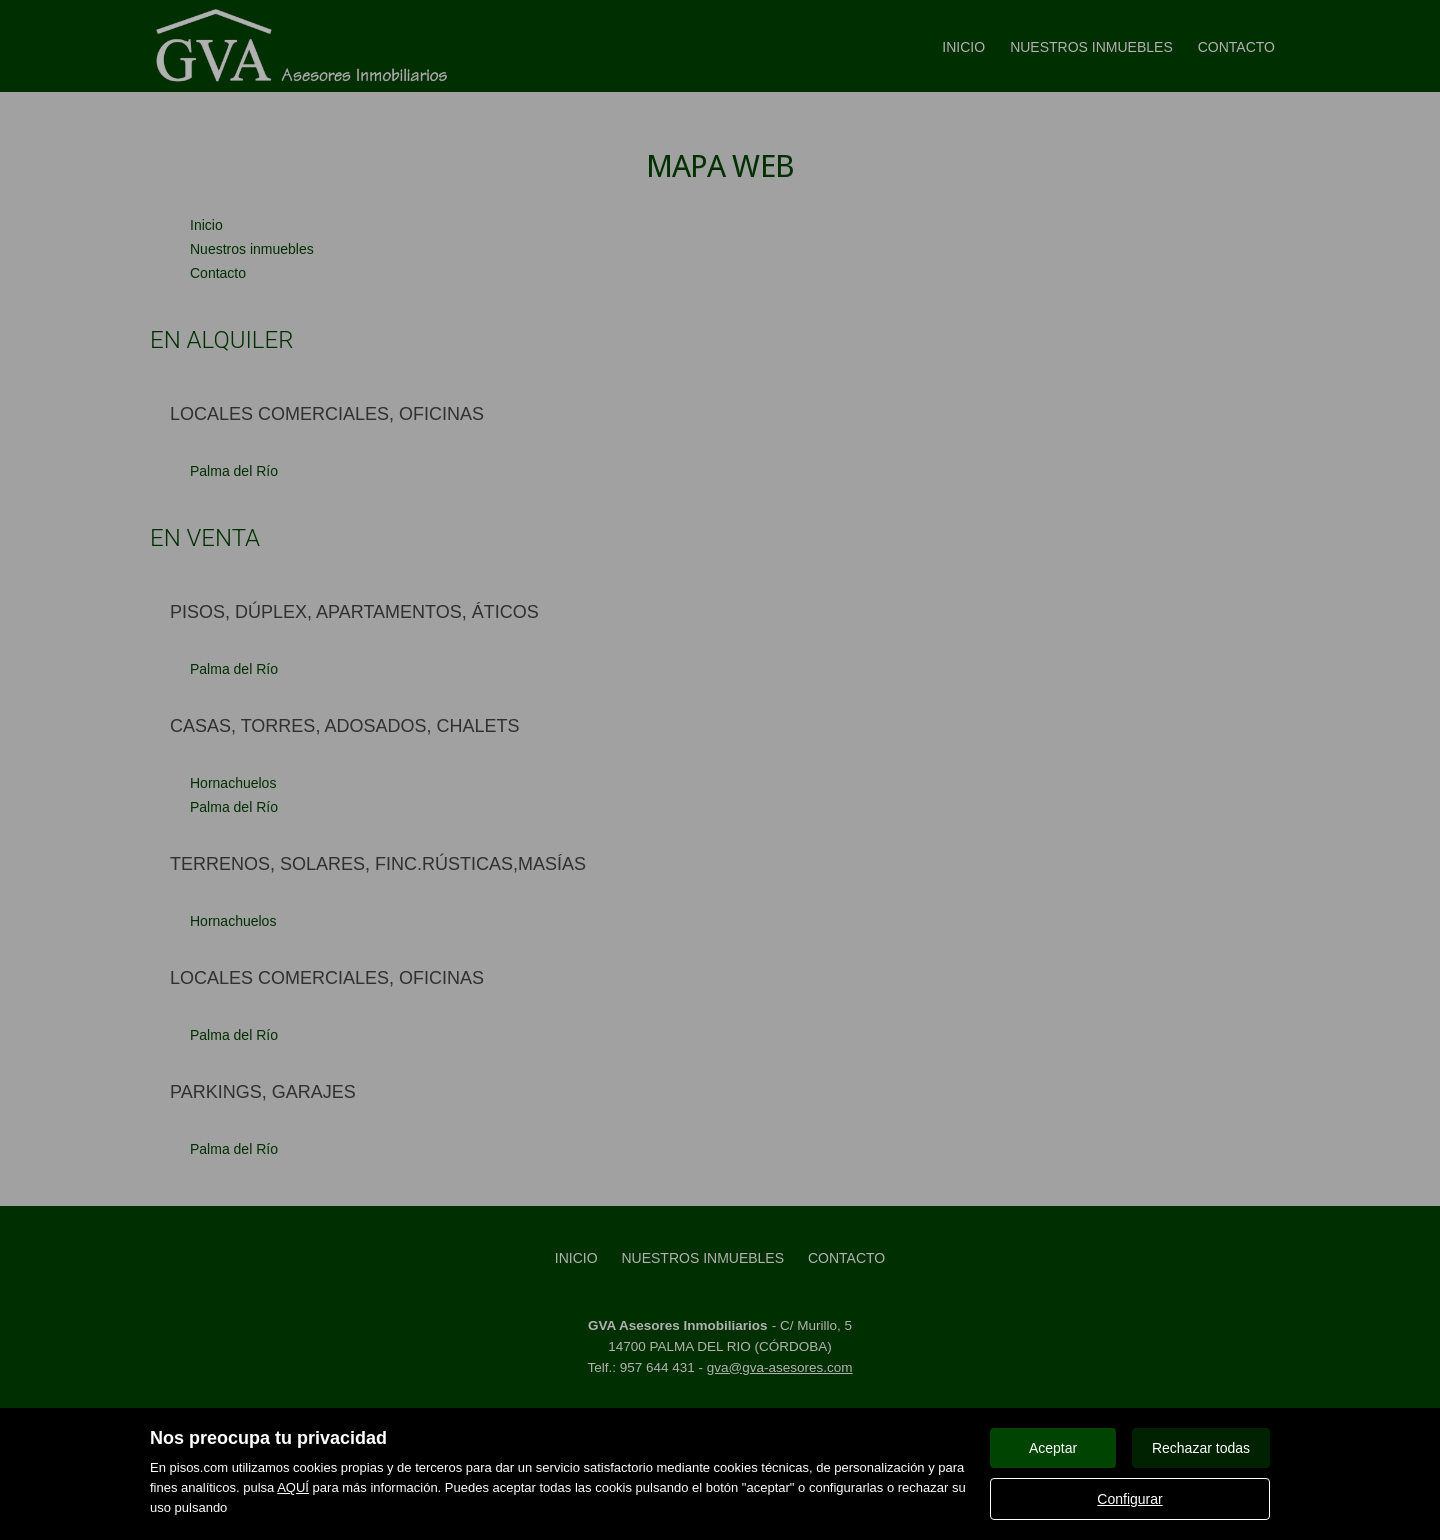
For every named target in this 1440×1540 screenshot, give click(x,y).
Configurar (1129, 1499)
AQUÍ (293, 1487)
